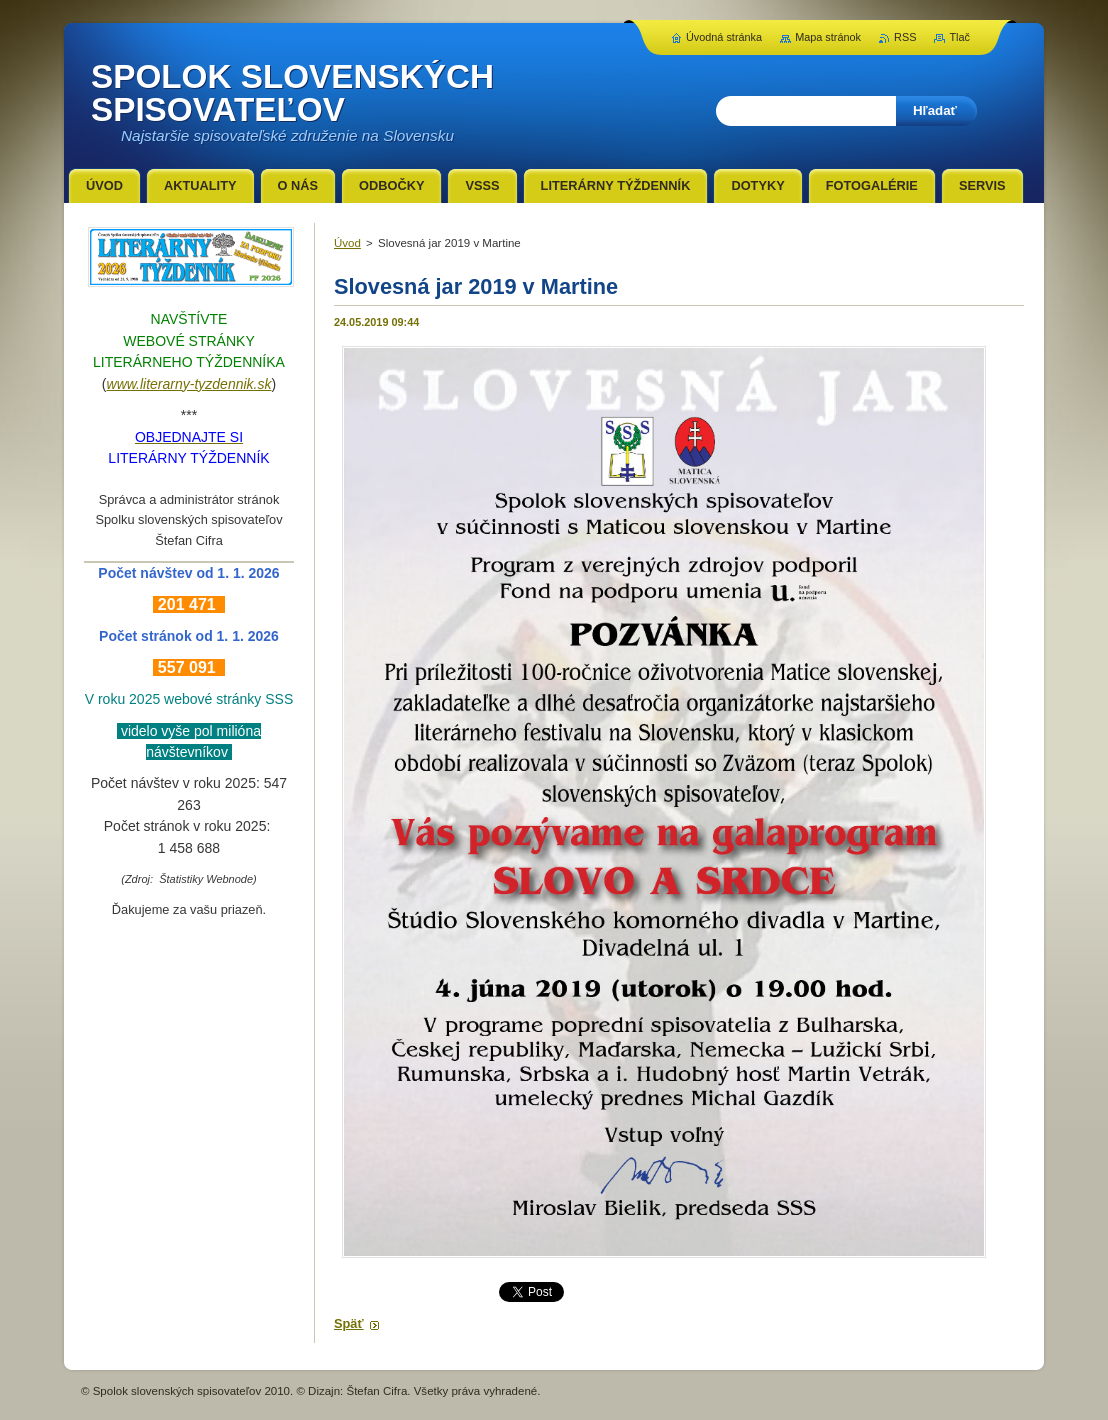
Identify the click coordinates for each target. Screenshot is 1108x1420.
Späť (349, 1323)
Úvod (347, 243)
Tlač (959, 37)
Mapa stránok (828, 37)
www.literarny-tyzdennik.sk (189, 384)
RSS (905, 37)
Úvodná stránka (724, 37)
